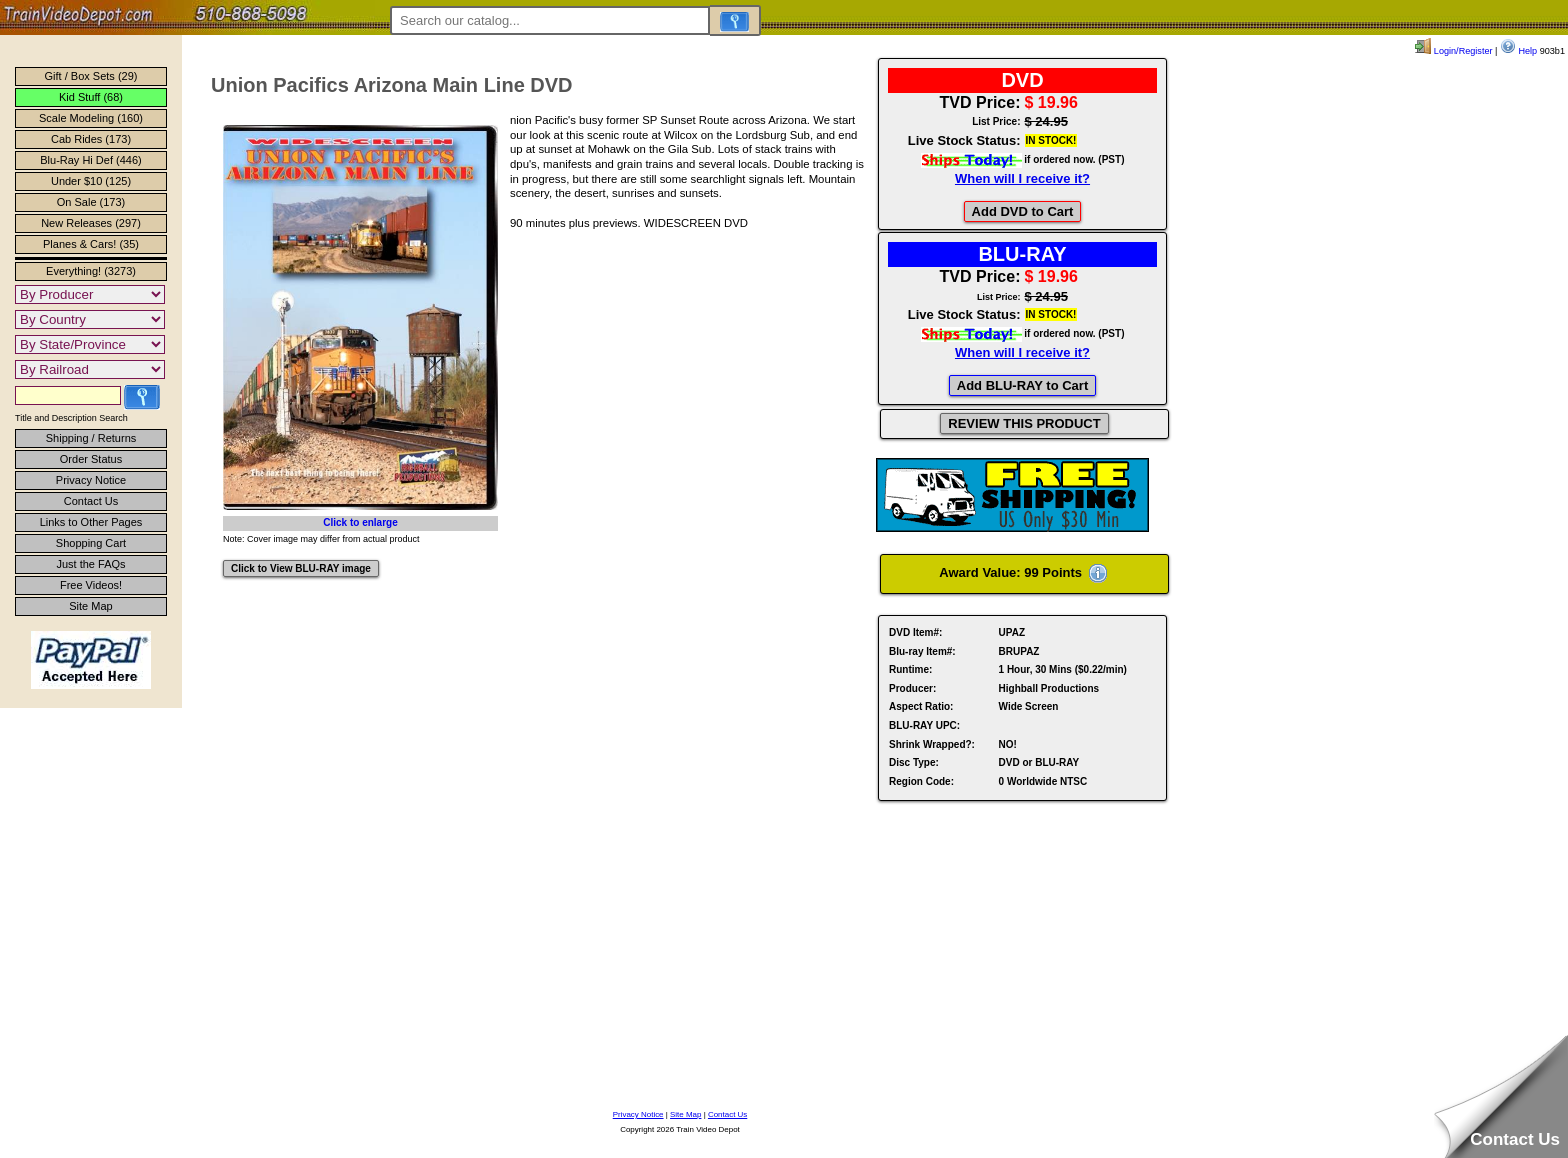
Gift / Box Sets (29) (91, 76)
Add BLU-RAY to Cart (1022, 385)
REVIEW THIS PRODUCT (1024, 423)
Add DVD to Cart (1023, 211)
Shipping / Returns (91, 438)
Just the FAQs (90, 564)
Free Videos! (91, 585)
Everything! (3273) (91, 271)
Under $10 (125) (91, 181)
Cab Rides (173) (91, 139)
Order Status (91, 459)
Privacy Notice (91, 480)
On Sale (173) (91, 202)
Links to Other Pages (91, 522)
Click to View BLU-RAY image (301, 568)
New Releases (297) (91, 223)
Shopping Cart (91, 543)
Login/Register (1453, 51)
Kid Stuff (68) (91, 97)
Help (1518, 51)
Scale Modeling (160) (91, 118)
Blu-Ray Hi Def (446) (90, 160)
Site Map (90, 606)
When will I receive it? (1022, 178)
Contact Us (91, 501)
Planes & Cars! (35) (91, 244)
